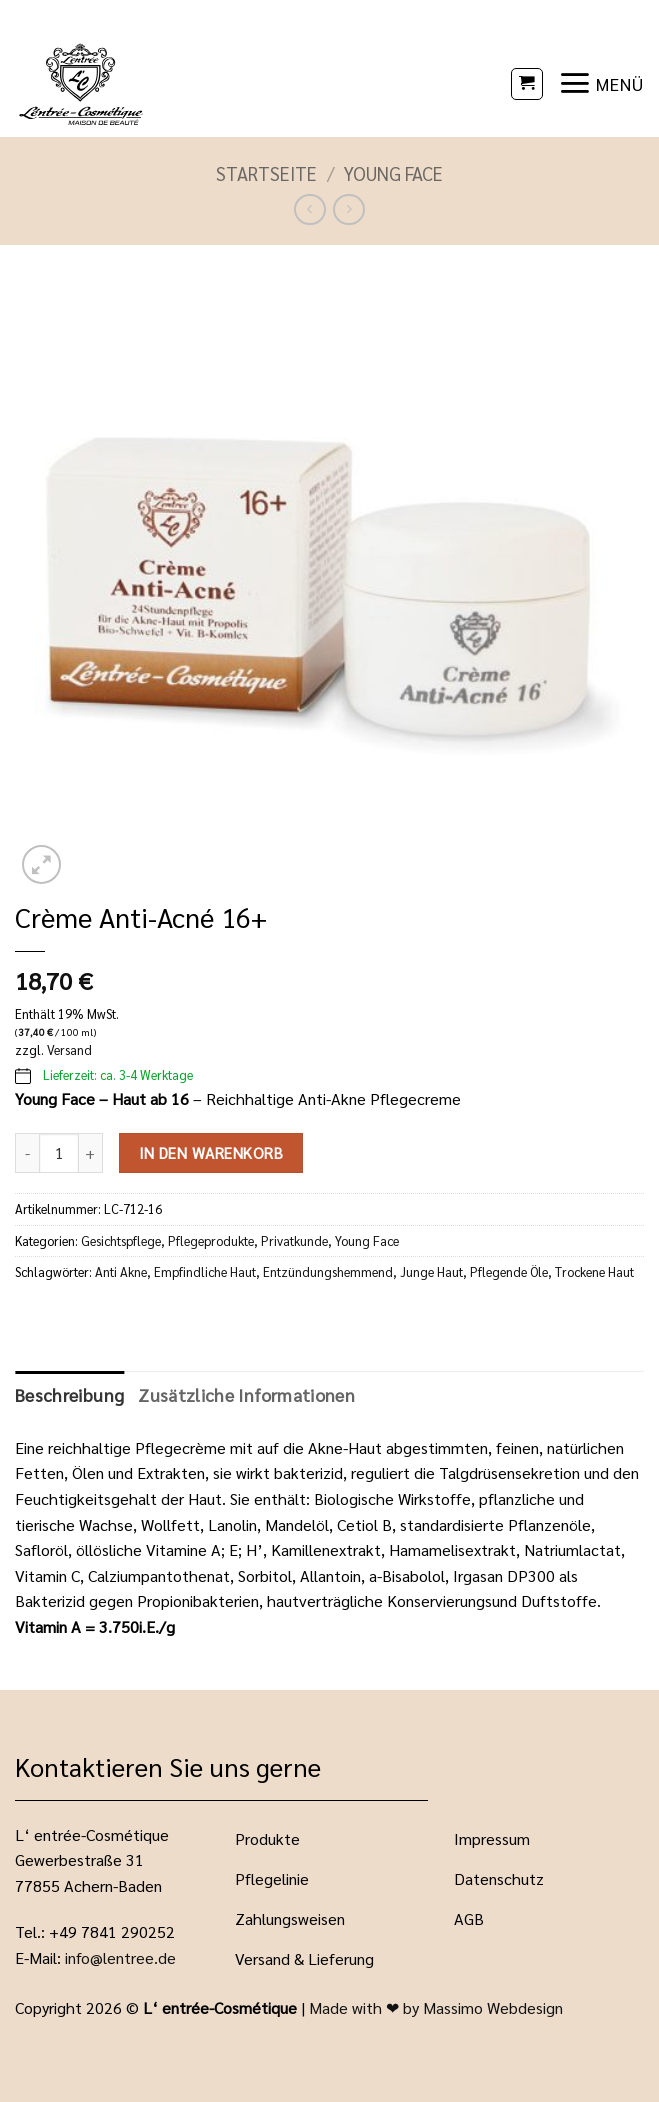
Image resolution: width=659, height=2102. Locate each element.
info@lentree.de (120, 1957)
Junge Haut (431, 1271)
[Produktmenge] (59, 1153)
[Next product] (309, 209)
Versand (69, 1049)
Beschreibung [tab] (69, 1394)
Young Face (393, 173)
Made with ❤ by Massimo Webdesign (436, 2007)
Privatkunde (294, 1240)
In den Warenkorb (211, 1152)
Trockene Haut (594, 1271)
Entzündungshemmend (328, 1271)
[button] (527, 84)
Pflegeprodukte (211, 1240)
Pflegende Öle (509, 1271)
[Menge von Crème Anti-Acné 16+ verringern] (27, 1153)
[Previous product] (348, 209)
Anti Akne (121, 1271)
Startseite (266, 173)
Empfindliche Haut (205, 1271)
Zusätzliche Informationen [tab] (246, 1394)
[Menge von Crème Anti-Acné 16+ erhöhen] (91, 1153)
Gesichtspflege (121, 1240)
